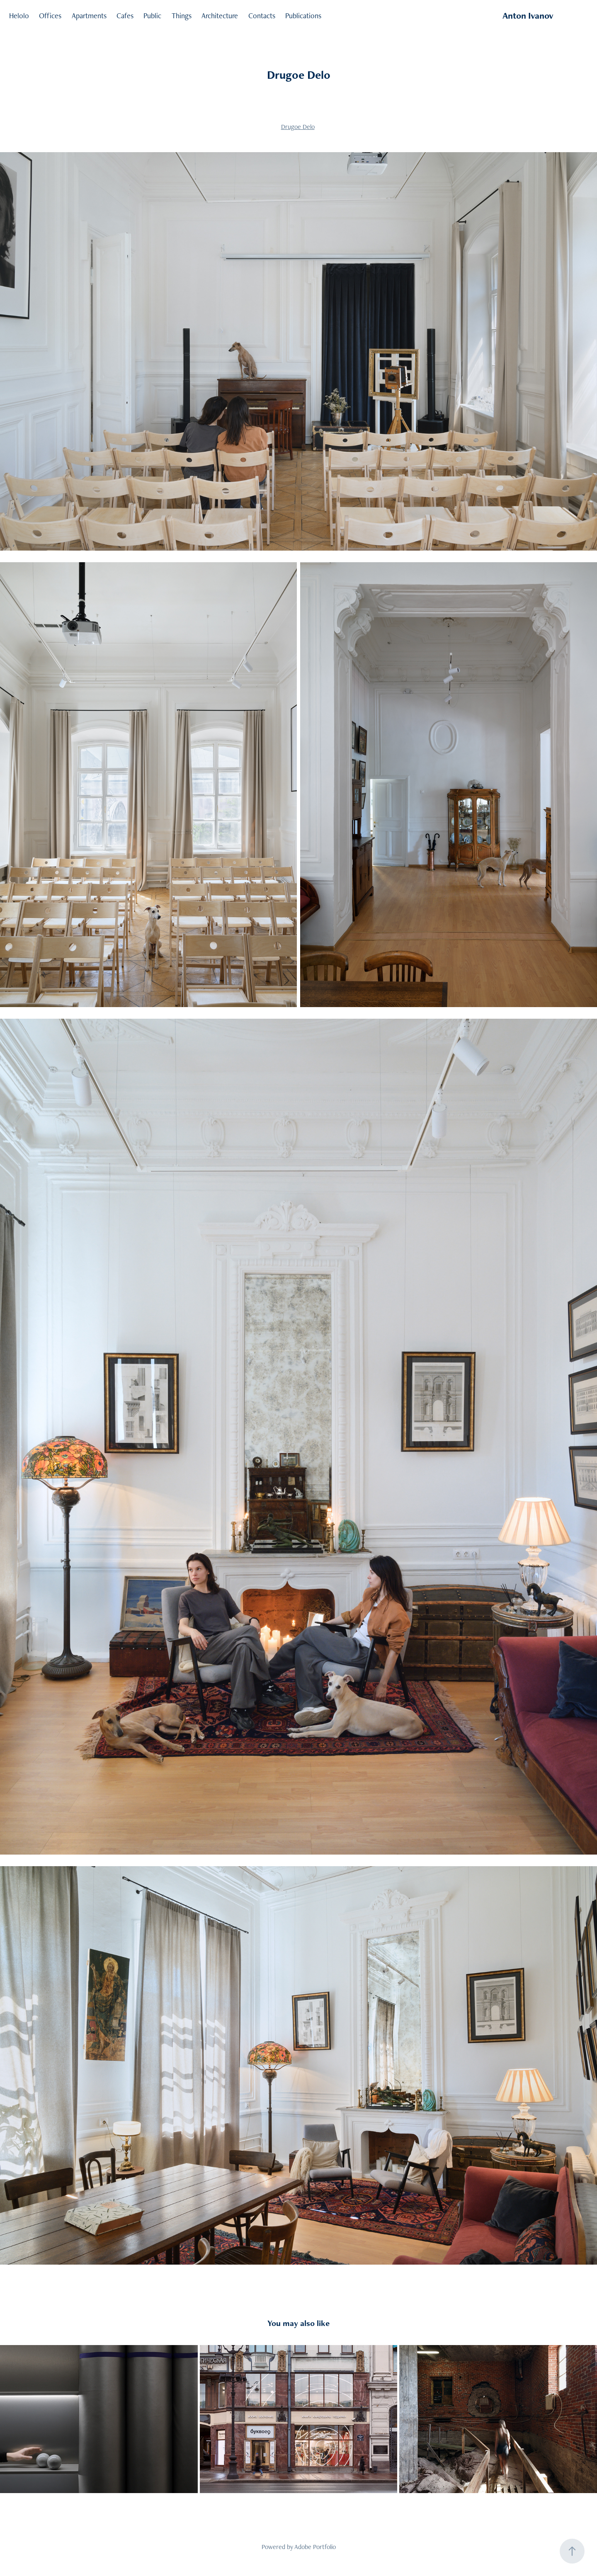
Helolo (19, 15)
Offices (50, 15)
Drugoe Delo (298, 126)
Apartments (89, 15)
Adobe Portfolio (315, 2546)
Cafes (124, 15)
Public (152, 15)
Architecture (219, 15)
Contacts (261, 15)
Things (182, 15)
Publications (303, 15)
